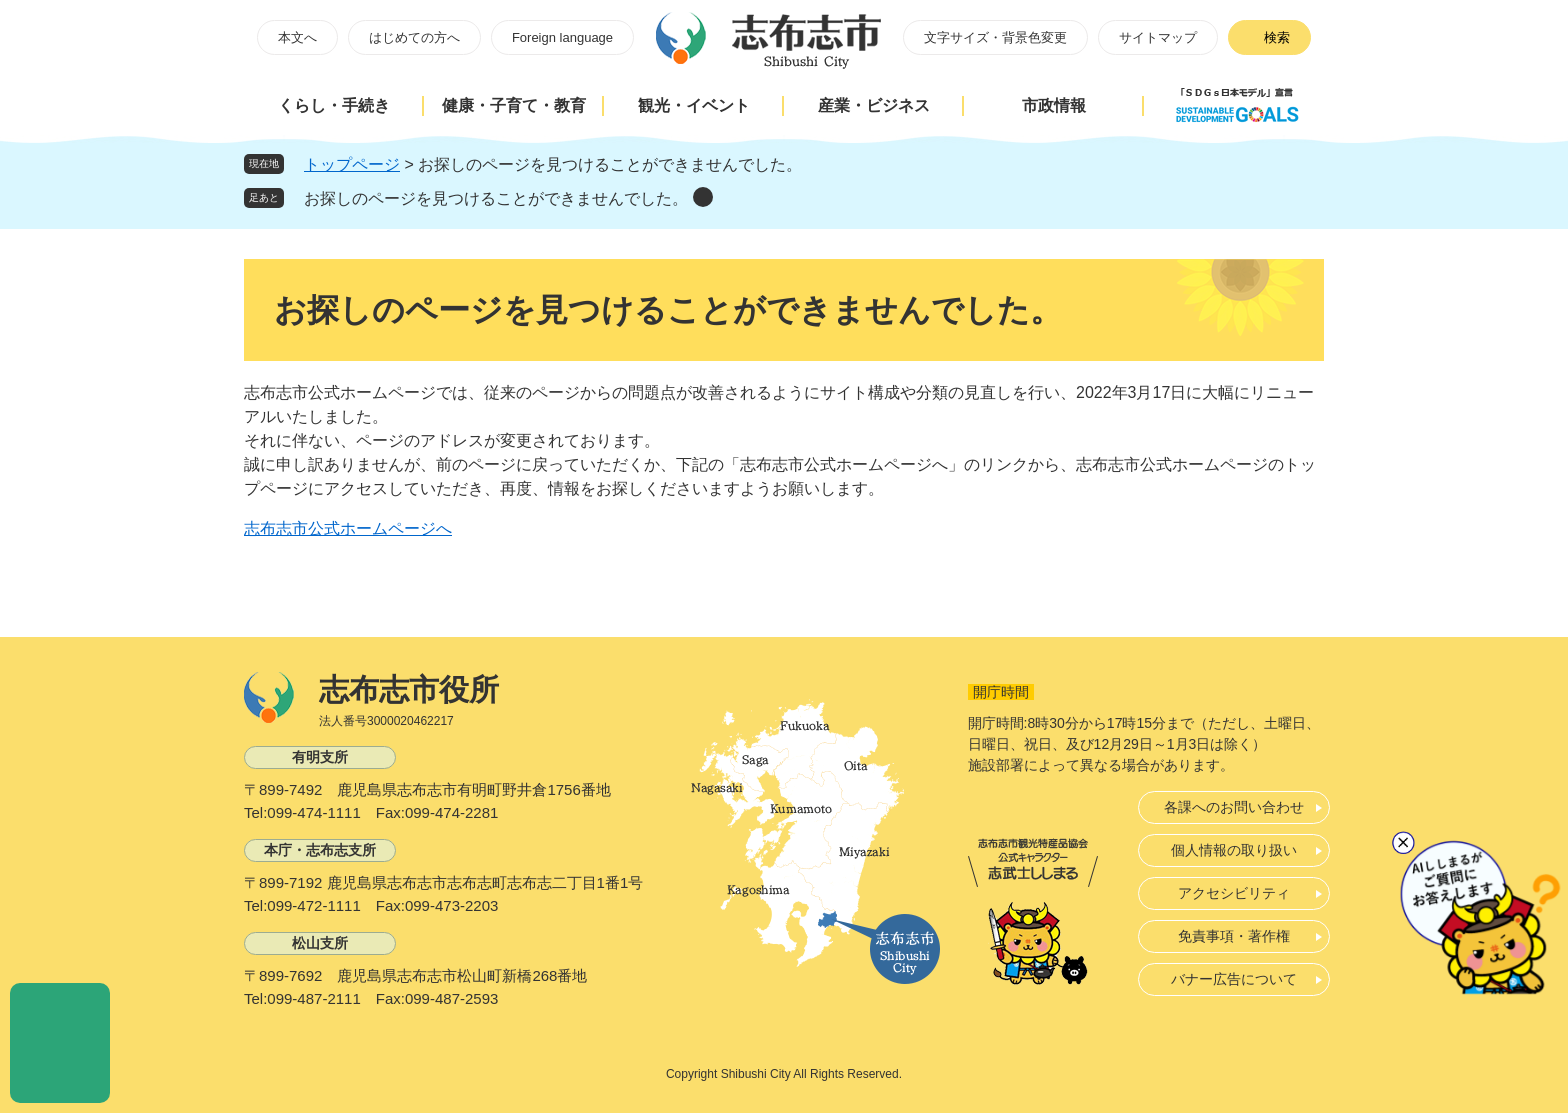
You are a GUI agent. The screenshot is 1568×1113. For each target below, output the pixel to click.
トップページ (352, 164)
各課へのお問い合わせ (1234, 807)
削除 (703, 197)
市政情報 (1054, 105)
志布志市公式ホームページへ (348, 528)
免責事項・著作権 (1234, 936)
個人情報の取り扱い (1234, 850)
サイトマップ (1158, 37)
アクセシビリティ (1234, 893)
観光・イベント (694, 105)
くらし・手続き (334, 105)
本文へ (297, 37)
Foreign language (562, 37)
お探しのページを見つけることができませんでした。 (496, 198)
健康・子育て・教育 (514, 105)
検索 (1277, 37)
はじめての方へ (414, 37)
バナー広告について (1234, 979)
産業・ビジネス (874, 105)
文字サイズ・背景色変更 (995, 37)
